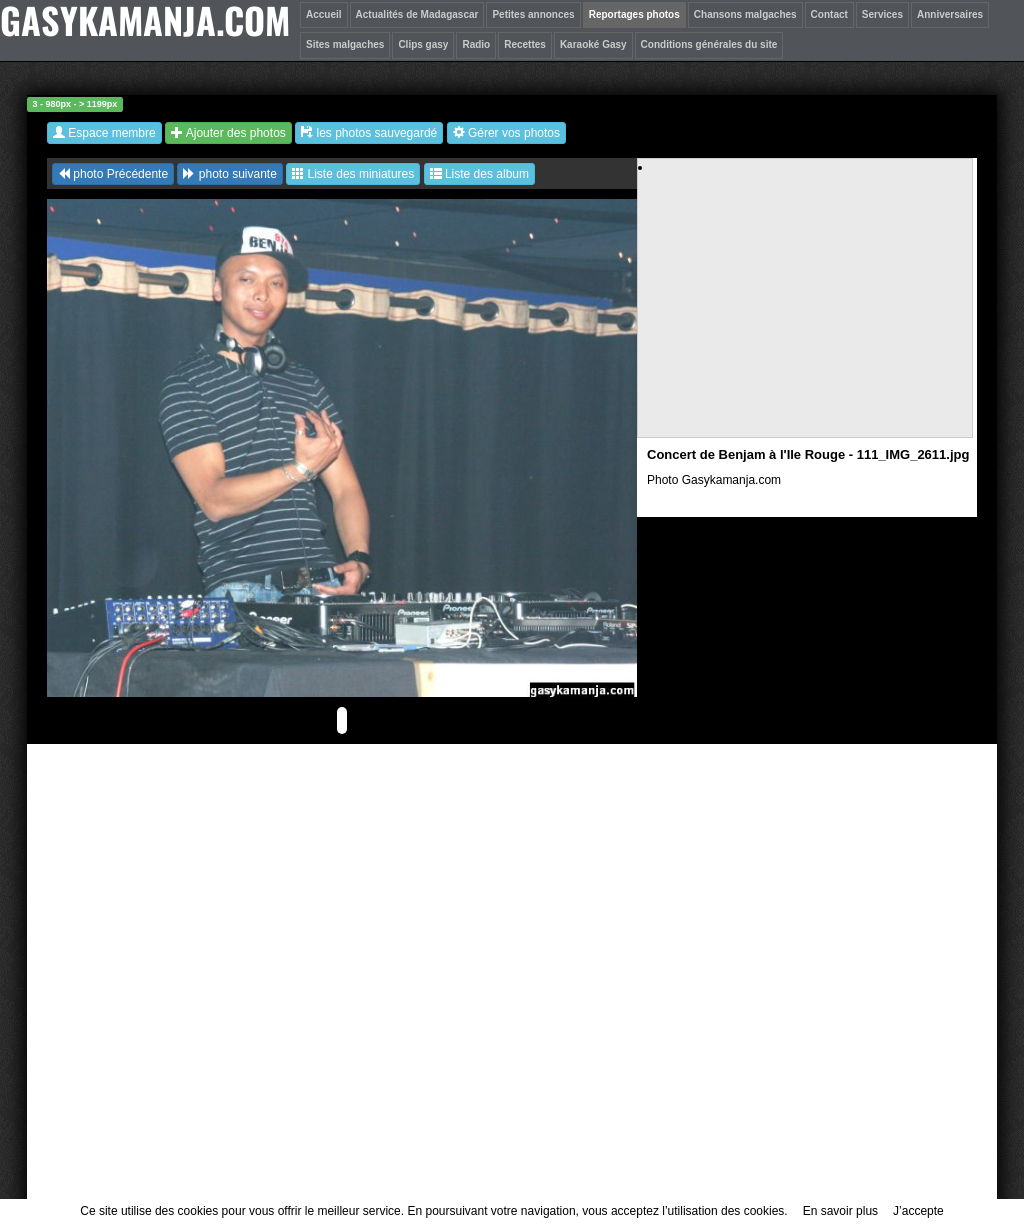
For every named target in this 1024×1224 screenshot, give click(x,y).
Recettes (525, 44)
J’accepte (918, 1211)
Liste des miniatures (353, 174)
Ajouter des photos (228, 133)
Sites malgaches (345, 44)
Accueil (324, 14)
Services (882, 14)
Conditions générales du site (709, 44)
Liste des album (479, 174)
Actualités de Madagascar (417, 14)
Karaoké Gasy (593, 44)
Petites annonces (533, 14)
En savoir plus (840, 1211)
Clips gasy (423, 44)
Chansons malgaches (745, 14)
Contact (829, 14)
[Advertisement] (806, 316)
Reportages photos (634, 14)
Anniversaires (950, 14)
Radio (476, 44)
